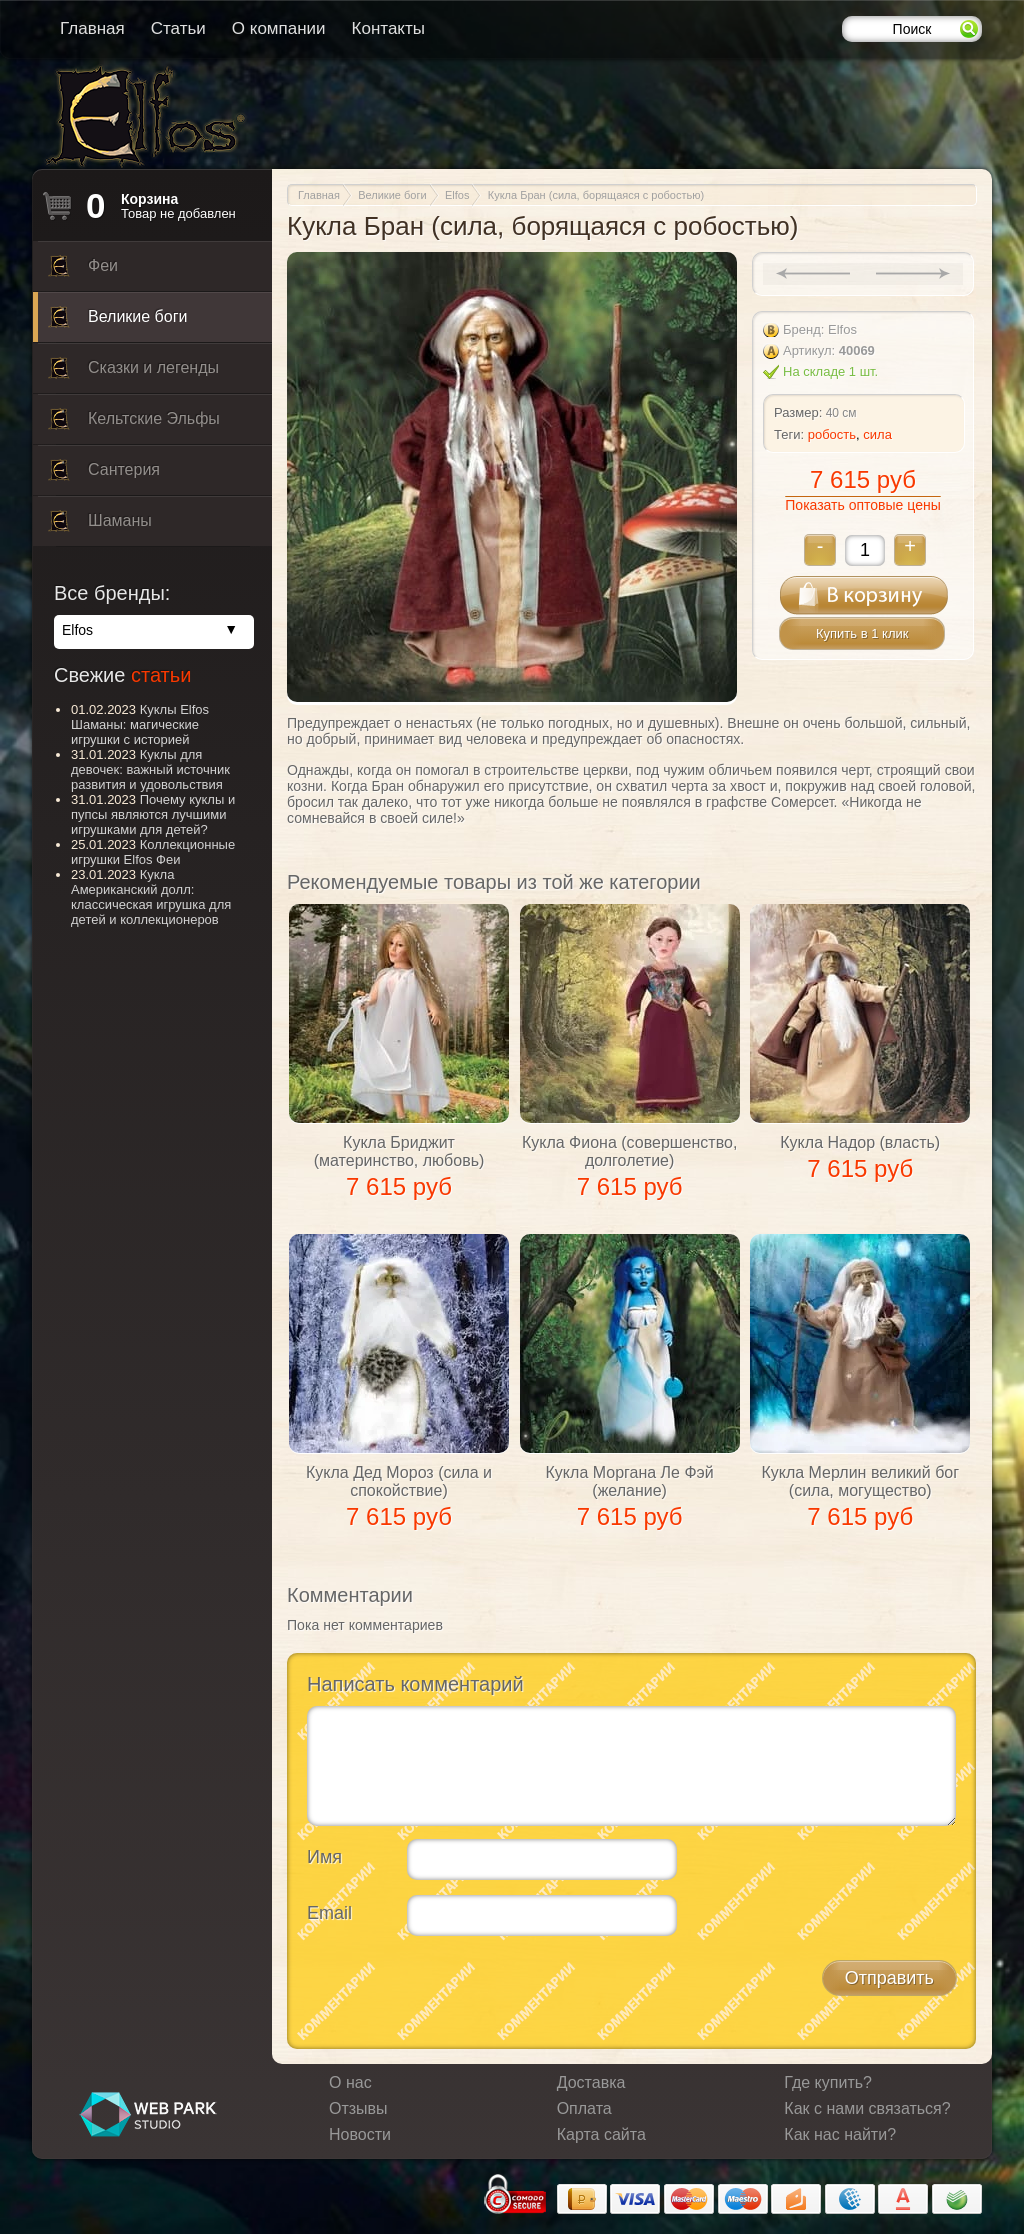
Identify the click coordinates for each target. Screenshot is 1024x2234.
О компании (279, 28)
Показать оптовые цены (862, 505)
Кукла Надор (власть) (860, 1142)
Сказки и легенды (133, 373)
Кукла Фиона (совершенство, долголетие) (629, 1151)
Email (329, 1913)
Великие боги (117, 322)
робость (832, 434)
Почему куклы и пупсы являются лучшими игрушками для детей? (153, 814)
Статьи (178, 28)
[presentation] (459, 1990)
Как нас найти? (840, 2134)
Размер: (798, 412)
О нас (350, 2082)
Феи (83, 271)
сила (877, 434)
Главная (92, 28)
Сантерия (104, 475)
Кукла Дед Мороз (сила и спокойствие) (399, 1481)
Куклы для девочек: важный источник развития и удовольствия (150, 769)
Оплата (584, 2108)
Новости (360, 2134)
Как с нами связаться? (867, 2108)
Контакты (388, 28)
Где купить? (828, 2082)
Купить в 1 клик (862, 633)
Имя (324, 1857)
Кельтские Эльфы (134, 424)
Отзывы (358, 2108)
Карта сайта (601, 2134)
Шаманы (100, 526)
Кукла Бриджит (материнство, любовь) (399, 1151)
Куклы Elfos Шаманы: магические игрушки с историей (140, 724)
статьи (161, 675)
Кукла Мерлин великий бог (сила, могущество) (860, 1481)
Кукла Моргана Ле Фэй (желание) (630, 1481)
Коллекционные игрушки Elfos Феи (153, 852)
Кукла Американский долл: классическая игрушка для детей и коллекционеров (151, 897)
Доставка (591, 2082)
